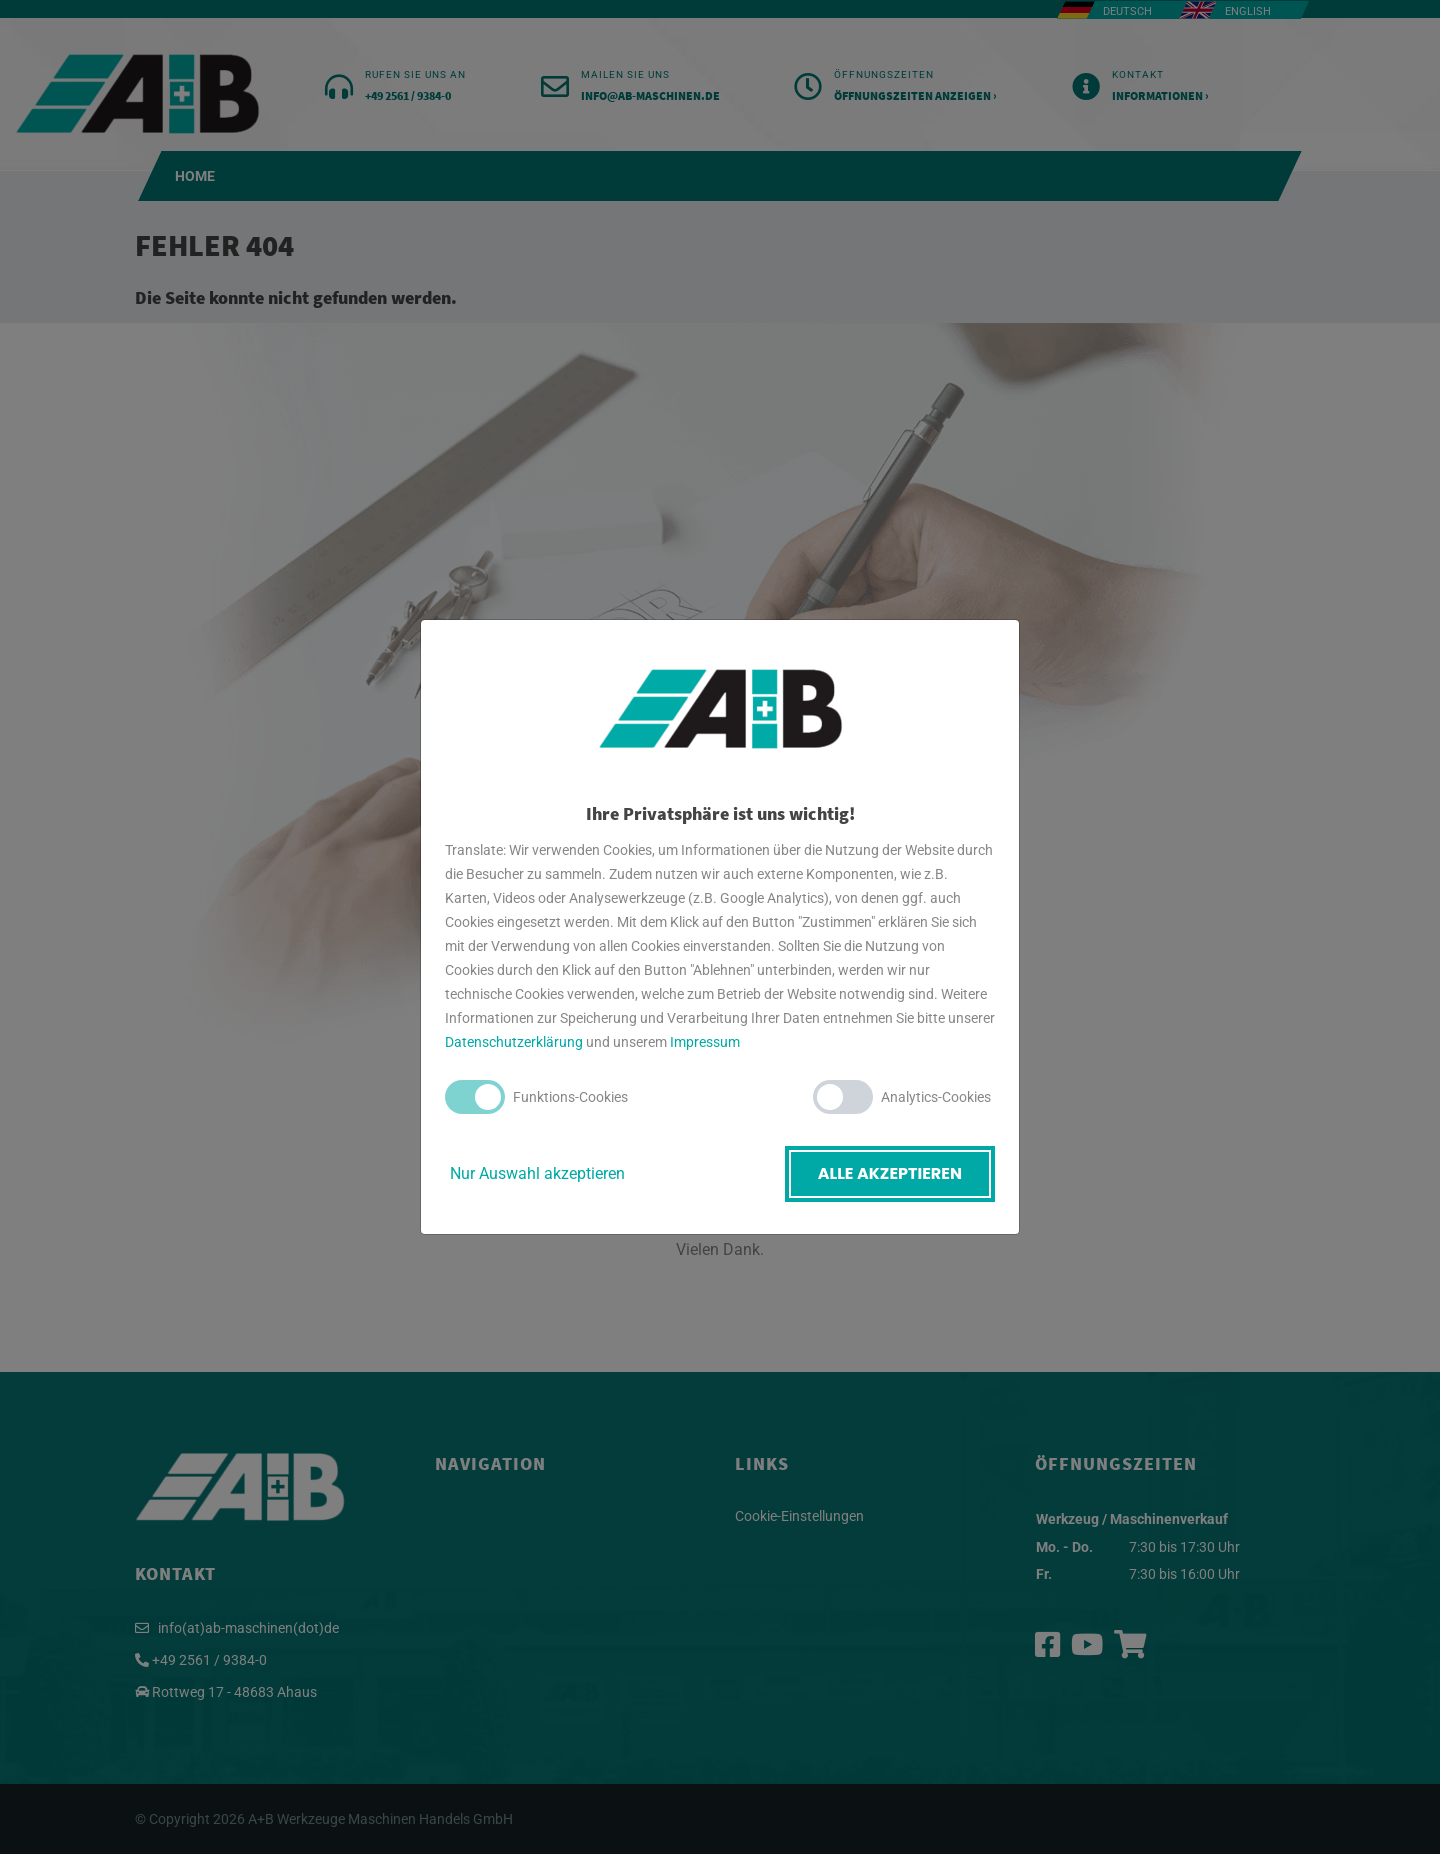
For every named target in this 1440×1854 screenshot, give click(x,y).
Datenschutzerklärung (514, 1042)
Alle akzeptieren (890, 1173)
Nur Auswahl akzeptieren (537, 1173)
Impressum (705, 1042)
